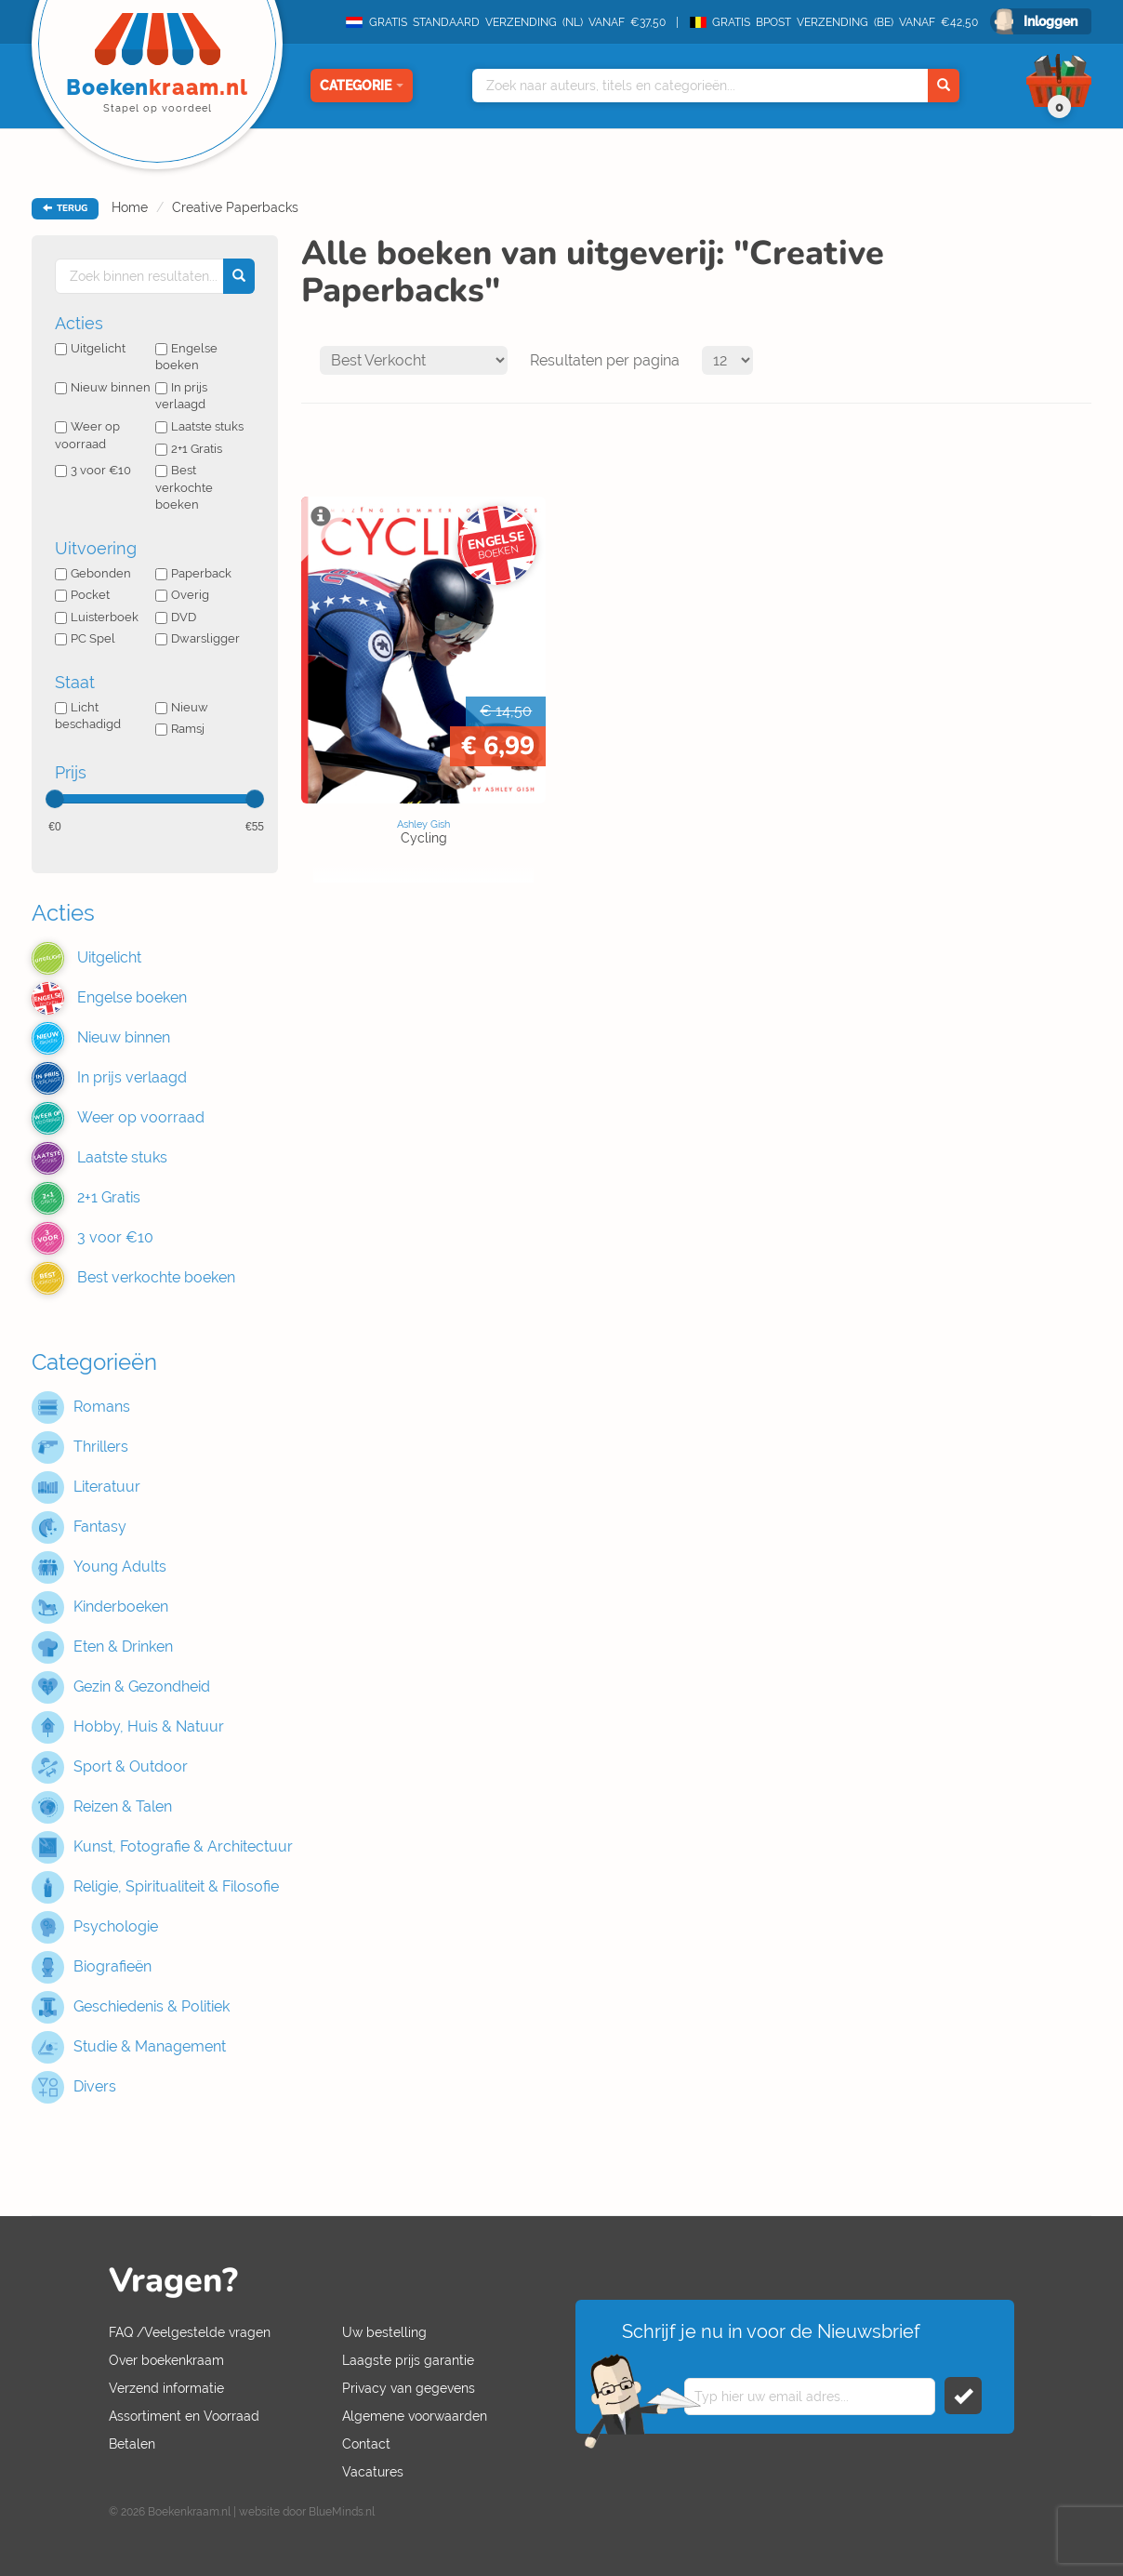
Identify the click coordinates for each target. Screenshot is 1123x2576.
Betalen (132, 2444)
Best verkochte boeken (184, 487)
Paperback (193, 573)
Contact (366, 2444)
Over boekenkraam (166, 2360)
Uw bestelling (384, 2332)
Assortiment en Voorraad (184, 2416)
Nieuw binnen (103, 387)
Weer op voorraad (87, 435)
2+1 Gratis (188, 449)
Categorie (361, 85)
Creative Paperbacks (235, 207)
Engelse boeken (186, 357)
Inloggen (1050, 21)
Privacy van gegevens (408, 2388)
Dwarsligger (197, 638)
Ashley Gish (423, 823)
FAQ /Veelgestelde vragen (190, 2332)
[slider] (55, 799)
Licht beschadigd (88, 716)
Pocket (82, 595)
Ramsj (180, 729)
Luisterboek (97, 617)
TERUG (65, 208)
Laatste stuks (199, 426)
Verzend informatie (166, 2388)
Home (130, 207)
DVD (175, 617)
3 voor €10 (93, 470)
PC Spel (85, 638)
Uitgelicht (90, 348)
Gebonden (93, 573)
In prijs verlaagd (181, 396)
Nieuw (181, 707)
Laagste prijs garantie (408, 2360)
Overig (182, 595)
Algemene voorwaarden (414, 2416)
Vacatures (372, 2471)
